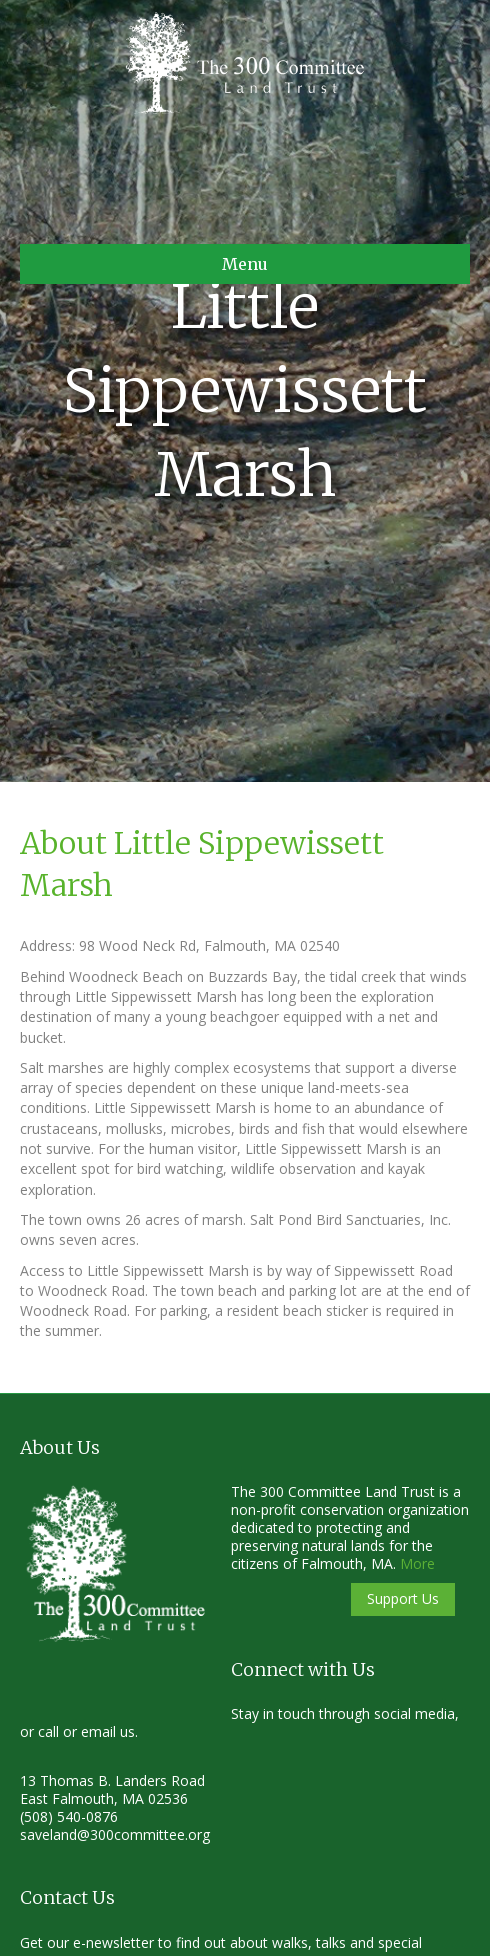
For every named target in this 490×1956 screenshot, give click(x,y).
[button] (403, 1599)
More (417, 1563)
